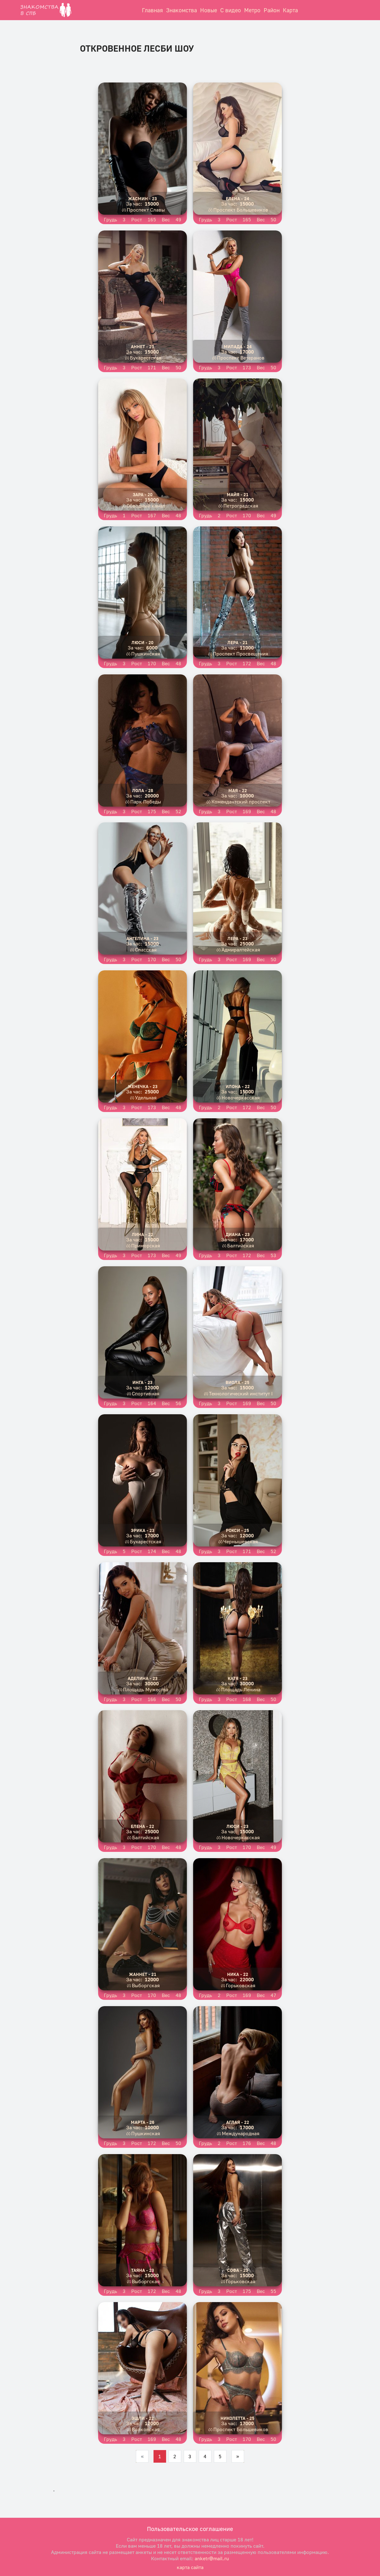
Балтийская (240, 1245)
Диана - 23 (238, 1234)
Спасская (146, 949)
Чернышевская (240, 1541)
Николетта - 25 (237, 2418)
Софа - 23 (237, 2270)
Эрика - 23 (142, 1530)
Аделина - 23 (143, 1678)
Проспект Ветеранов (241, 358)
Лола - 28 (142, 790)
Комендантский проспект (240, 801)
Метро (252, 10)
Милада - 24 (238, 346)
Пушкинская (145, 653)
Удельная (146, 1097)
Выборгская (146, 1985)
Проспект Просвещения (240, 653)
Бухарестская (145, 358)
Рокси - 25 (237, 1530)
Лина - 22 (142, 1234)
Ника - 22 (237, 1974)
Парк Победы (145, 801)
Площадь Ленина (240, 1689)
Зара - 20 (143, 494)
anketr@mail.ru (212, 2558)
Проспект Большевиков (240, 210)
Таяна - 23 (142, 2270)
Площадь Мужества (145, 1689)
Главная (152, 10)
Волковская (146, 2429)
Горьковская (240, 1985)
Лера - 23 (237, 938)
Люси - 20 (142, 642)
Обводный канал (145, 505)
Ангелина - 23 (142, 938)
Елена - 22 (142, 1826)
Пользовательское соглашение (190, 2528)
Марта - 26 (142, 2122)
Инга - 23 (142, 1382)
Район (272, 10)
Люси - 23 (237, 1826)
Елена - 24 (237, 198)
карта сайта (190, 2567)
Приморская (145, 1245)
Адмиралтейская (240, 949)
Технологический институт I (241, 1393)
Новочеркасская (240, 1097)
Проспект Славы (146, 210)
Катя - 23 (238, 1678)
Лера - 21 (237, 642)
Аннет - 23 (142, 346)
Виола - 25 (237, 1382)
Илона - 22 (238, 1086)
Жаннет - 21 (142, 1974)
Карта (290, 10)
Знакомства (181, 10)
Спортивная (145, 1393)
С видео (230, 10)
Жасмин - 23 (142, 198)
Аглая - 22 (237, 2122)
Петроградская (240, 505)
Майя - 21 (238, 494)
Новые (208, 10)
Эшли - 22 (142, 2418)
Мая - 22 (237, 790)
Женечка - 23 (143, 1086)
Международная (241, 2133)
